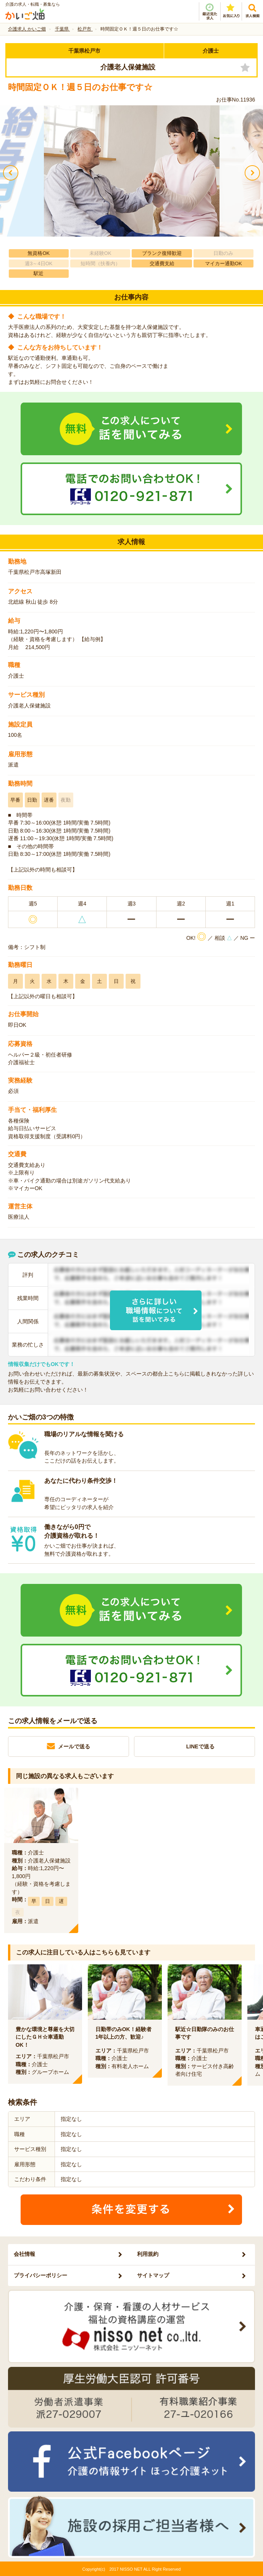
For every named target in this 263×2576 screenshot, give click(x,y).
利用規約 (147, 2254)
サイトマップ (153, 2275)
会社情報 (24, 2254)
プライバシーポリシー (40, 2275)
